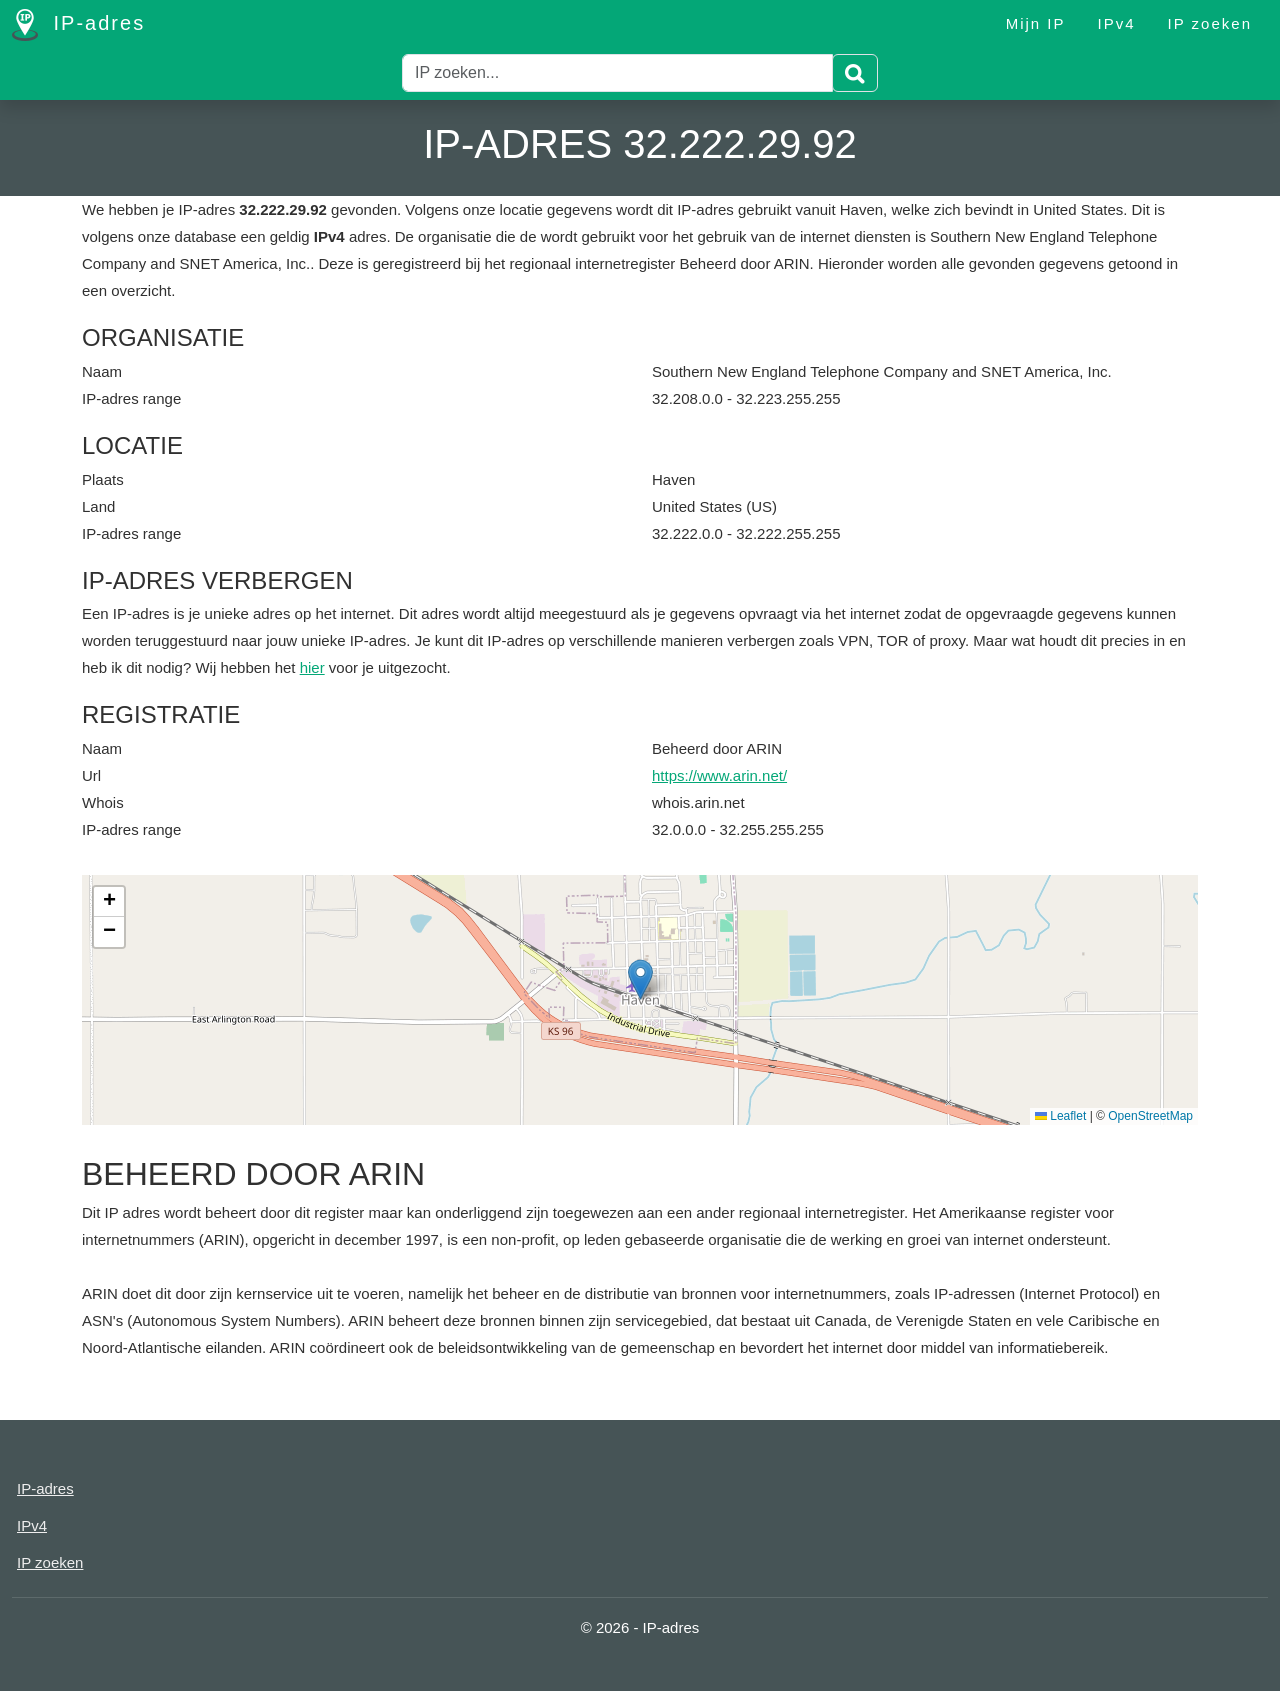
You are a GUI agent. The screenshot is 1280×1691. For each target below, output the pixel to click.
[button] (640, 979)
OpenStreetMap (1150, 1116)
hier (312, 667)
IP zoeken (1210, 23)
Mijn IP (1036, 23)
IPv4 (1117, 23)
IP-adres (78, 25)
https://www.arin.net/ (719, 775)
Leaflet (1060, 1116)
